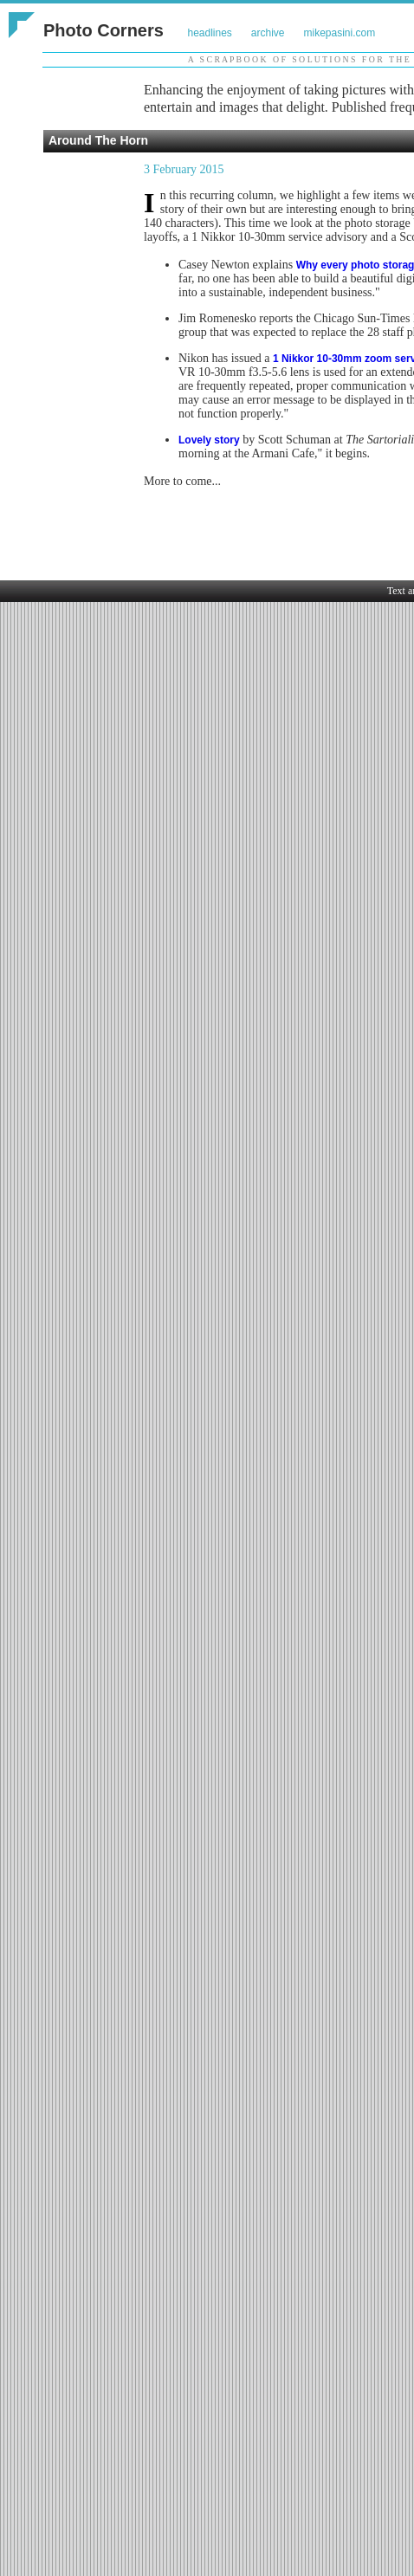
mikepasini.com (340, 33)
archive (268, 33)
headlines (209, 33)
